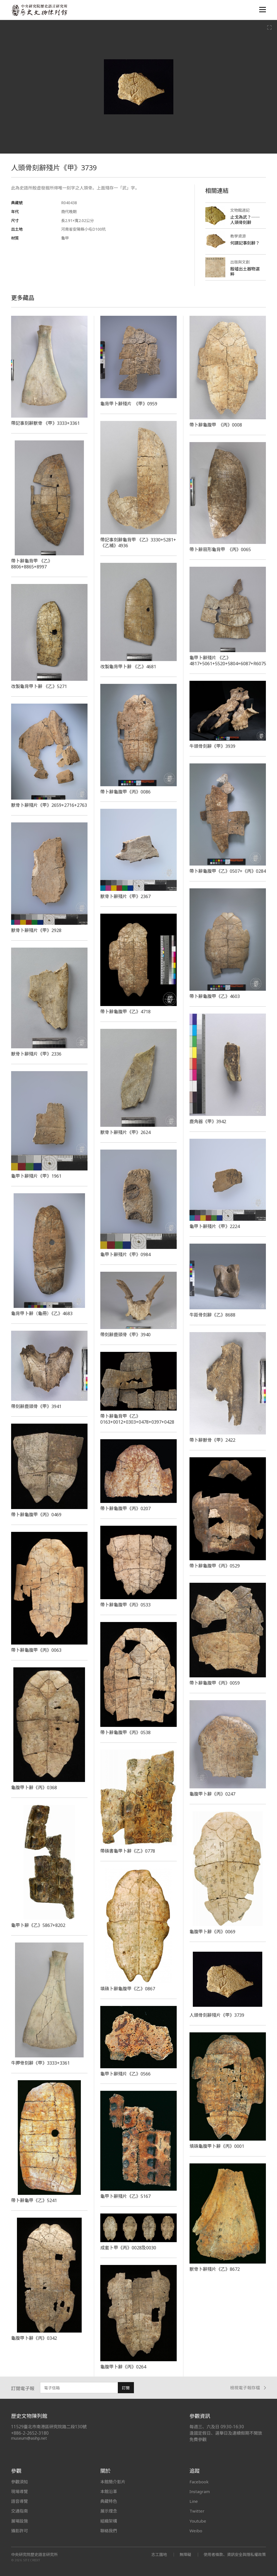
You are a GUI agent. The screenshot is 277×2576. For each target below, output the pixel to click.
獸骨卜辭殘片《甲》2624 (125, 1132)
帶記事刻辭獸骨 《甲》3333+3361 (45, 423)
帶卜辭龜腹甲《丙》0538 (125, 1732)
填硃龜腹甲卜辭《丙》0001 (216, 2146)
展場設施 (19, 2521)
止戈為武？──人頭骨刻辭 (245, 219)
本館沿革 (108, 2491)
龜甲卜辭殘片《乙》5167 (125, 2196)
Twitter (196, 2511)
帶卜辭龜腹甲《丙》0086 (125, 792)
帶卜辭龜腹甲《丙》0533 (125, 1605)
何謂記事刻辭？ (245, 243)
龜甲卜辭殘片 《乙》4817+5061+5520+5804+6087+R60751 (229, 661)
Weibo (195, 2530)
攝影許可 (19, 2530)
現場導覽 (19, 2491)
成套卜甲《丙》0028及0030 (128, 2248)
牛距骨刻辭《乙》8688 (212, 1315)
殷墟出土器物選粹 (245, 271)
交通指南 (19, 2511)
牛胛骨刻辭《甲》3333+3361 (40, 2063)
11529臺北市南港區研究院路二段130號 (49, 2427)
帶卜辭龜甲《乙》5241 (34, 2200)
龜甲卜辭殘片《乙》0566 (125, 2074)
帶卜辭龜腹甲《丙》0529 (214, 1566)
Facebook (199, 2481)
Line (193, 2501)
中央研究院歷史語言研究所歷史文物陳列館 (39, 10)
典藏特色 (108, 2501)
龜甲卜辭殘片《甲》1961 (36, 1176)
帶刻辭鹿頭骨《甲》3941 (36, 1406)
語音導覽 (19, 2501)
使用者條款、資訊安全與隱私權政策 (235, 2554)
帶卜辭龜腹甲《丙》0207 (125, 1508)
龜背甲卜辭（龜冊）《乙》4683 (42, 1313)
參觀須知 (19, 2481)
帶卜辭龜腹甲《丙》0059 (214, 1683)
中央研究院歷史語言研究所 (34, 2555)
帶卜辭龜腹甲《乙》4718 (125, 1012)
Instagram (199, 2491)
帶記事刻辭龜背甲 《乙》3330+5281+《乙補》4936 (138, 543)
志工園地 (159, 2554)
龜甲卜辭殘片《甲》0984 (125, 1254)
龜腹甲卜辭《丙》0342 (34, 2338)
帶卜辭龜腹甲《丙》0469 (36, 1515)
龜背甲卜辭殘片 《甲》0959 (128, 404)
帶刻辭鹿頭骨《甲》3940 (125, 1335)
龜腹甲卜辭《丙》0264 (123, 2367)
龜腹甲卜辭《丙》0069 (212, 1932)
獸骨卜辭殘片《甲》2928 (36, 930)
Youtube (197, 2521)
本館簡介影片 (113, 2481)
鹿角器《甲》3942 (207, 1121)
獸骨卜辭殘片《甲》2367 (125, 896)
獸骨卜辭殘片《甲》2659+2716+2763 (49, 805)
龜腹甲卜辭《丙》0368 (34, 1787)
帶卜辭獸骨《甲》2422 (212, 1440)
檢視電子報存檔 (248, 2388)
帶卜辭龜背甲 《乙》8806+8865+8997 (32, 564)
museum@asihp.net (29, 2438)
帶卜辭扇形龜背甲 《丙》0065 (220, 549)
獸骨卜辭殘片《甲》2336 (36, 1054)
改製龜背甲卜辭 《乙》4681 (128, 667)
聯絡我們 (108, 2530)
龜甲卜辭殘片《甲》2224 (214, 1226)
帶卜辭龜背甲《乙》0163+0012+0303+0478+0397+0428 (137, 1419)
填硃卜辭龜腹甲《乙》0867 (127, 1989)
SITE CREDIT (32, 2560)
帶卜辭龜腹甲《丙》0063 (36, 1650)
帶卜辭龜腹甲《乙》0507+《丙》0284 (227, 871)
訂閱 (126, 2387)
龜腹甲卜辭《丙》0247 (212, 1794)
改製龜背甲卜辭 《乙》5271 (39, 686)
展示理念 (108, 2511)
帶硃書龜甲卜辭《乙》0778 (127, 1851)
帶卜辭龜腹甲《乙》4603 (214, 996)
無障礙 (185, 2554)
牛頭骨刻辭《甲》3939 (212, 746)
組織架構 (108, 2521)
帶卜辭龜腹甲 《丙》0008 (215, 425)
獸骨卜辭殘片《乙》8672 (214, 2269)
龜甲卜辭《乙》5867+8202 (38, 1925)
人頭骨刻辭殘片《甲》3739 (216, 2015)
